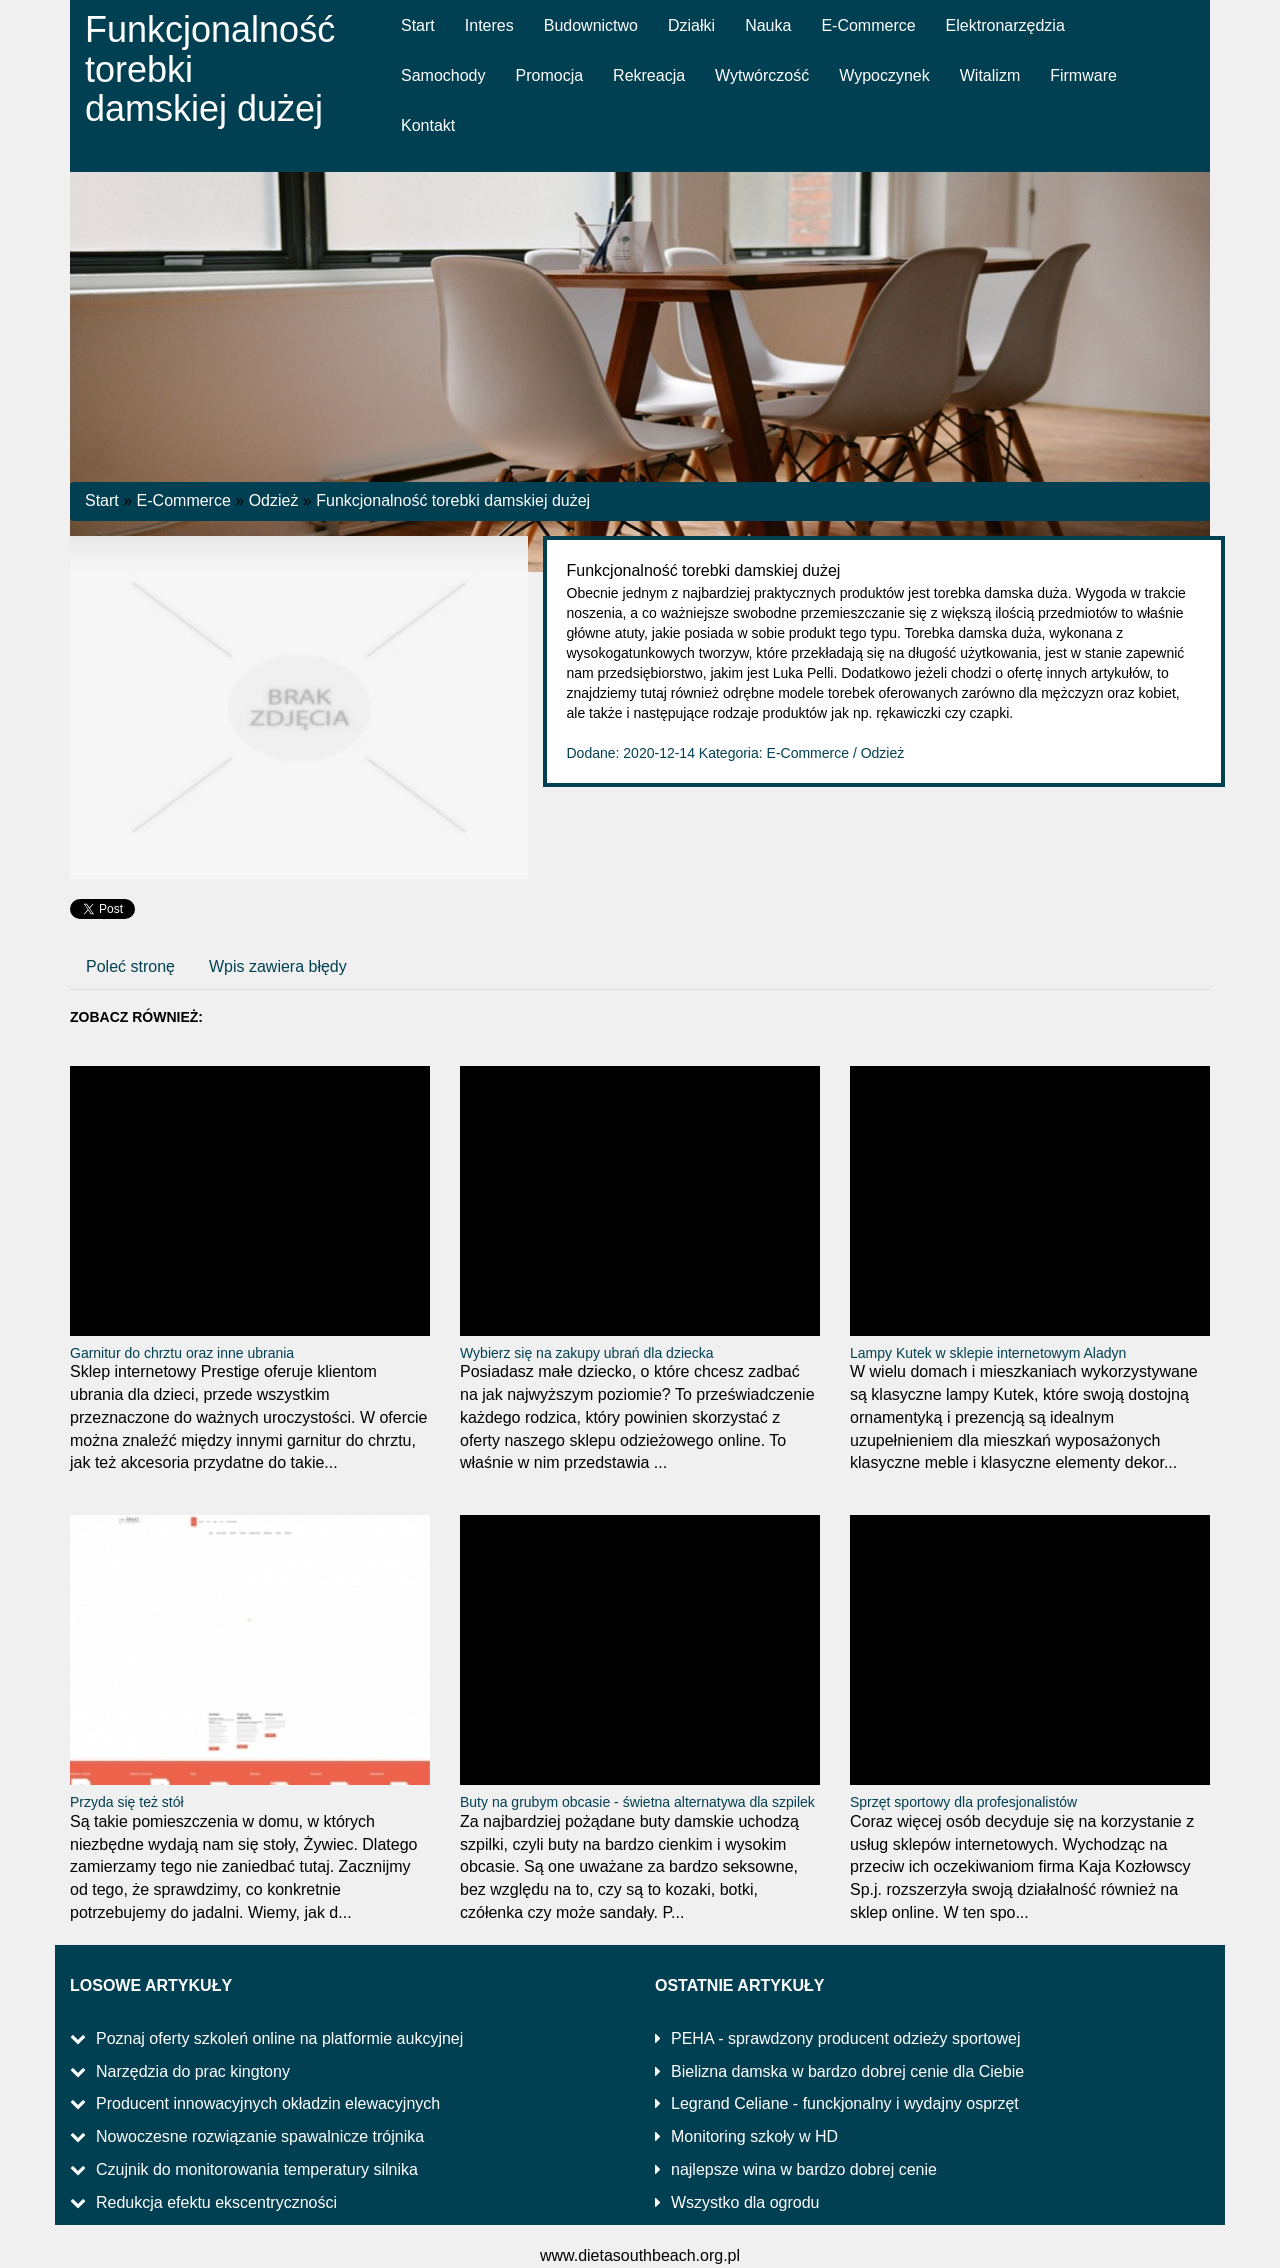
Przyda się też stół (127, 1802)
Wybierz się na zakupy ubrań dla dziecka (587, 1353)
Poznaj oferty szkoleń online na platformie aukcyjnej (279, 2038)
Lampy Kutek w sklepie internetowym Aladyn (988, 1353)
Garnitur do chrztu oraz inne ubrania (182, 1353)
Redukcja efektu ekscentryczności (216, 2202)
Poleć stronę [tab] (130, 966)
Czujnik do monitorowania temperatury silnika (257, 2169)
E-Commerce (184, 500)
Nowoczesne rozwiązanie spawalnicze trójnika (260, 2136)
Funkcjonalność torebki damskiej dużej (453, 500)
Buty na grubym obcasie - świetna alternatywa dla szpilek (637, 1802)
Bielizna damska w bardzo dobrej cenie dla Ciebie (847, 2071)
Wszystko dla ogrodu (745, 2202)
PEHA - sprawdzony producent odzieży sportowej (846, 2038)
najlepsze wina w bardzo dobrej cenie (804, 2169)
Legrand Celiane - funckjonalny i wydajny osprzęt (845, 2103)
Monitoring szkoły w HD (754, 2136)
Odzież (274, 500)
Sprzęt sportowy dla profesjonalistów (963, 1802)
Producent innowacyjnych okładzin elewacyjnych (268, 2103)
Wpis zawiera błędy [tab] (278, 966)
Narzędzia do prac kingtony (193, 2071)
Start (102, 500)
